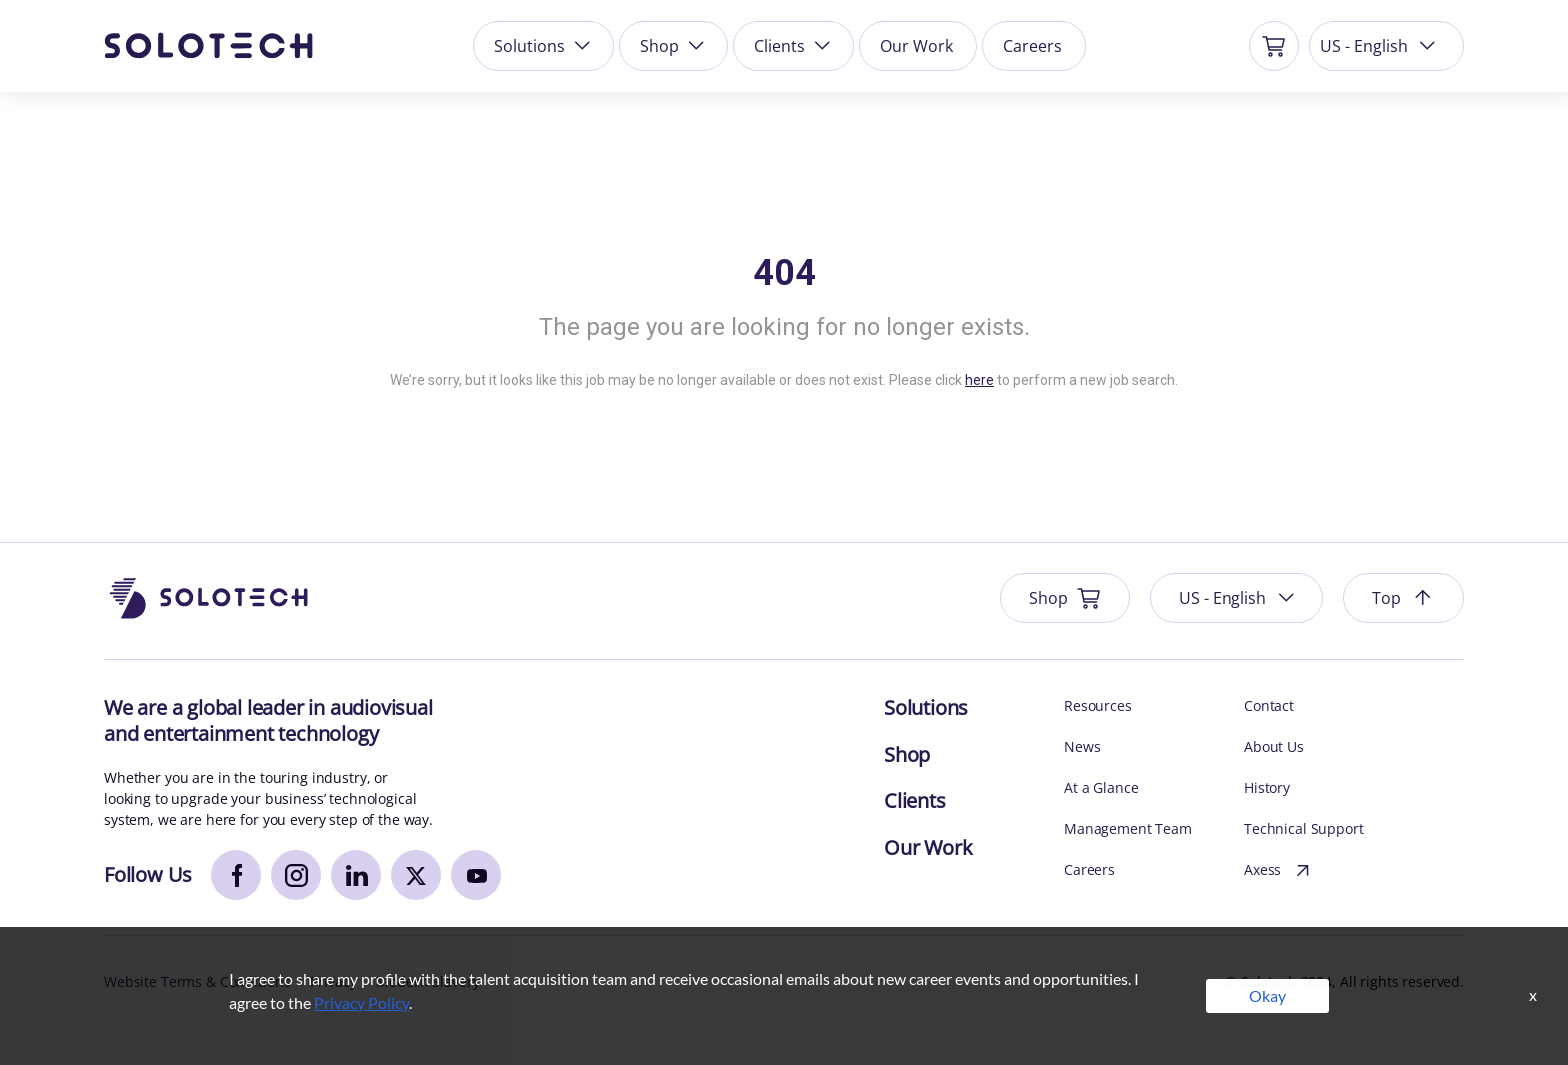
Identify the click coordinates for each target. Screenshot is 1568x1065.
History (1267, 787)
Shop (674, 46)
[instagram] (296, 875)
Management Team (1128, 828)
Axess (1279, 871)
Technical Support (1304, 828)
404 (784, 273)
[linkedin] (356, 875)
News (1082, 746)
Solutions (544, 46)
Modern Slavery (427, 981)
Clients (794, 46)
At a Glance (1101, 787)
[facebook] (236, 875)
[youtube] (476, 875)
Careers (1032, 46)
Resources (1098, 705)
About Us (1274, 746)
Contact (1269, 705)
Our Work (916, 46)
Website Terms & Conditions (197, 981)
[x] (416, 875)
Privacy (333, 981)
